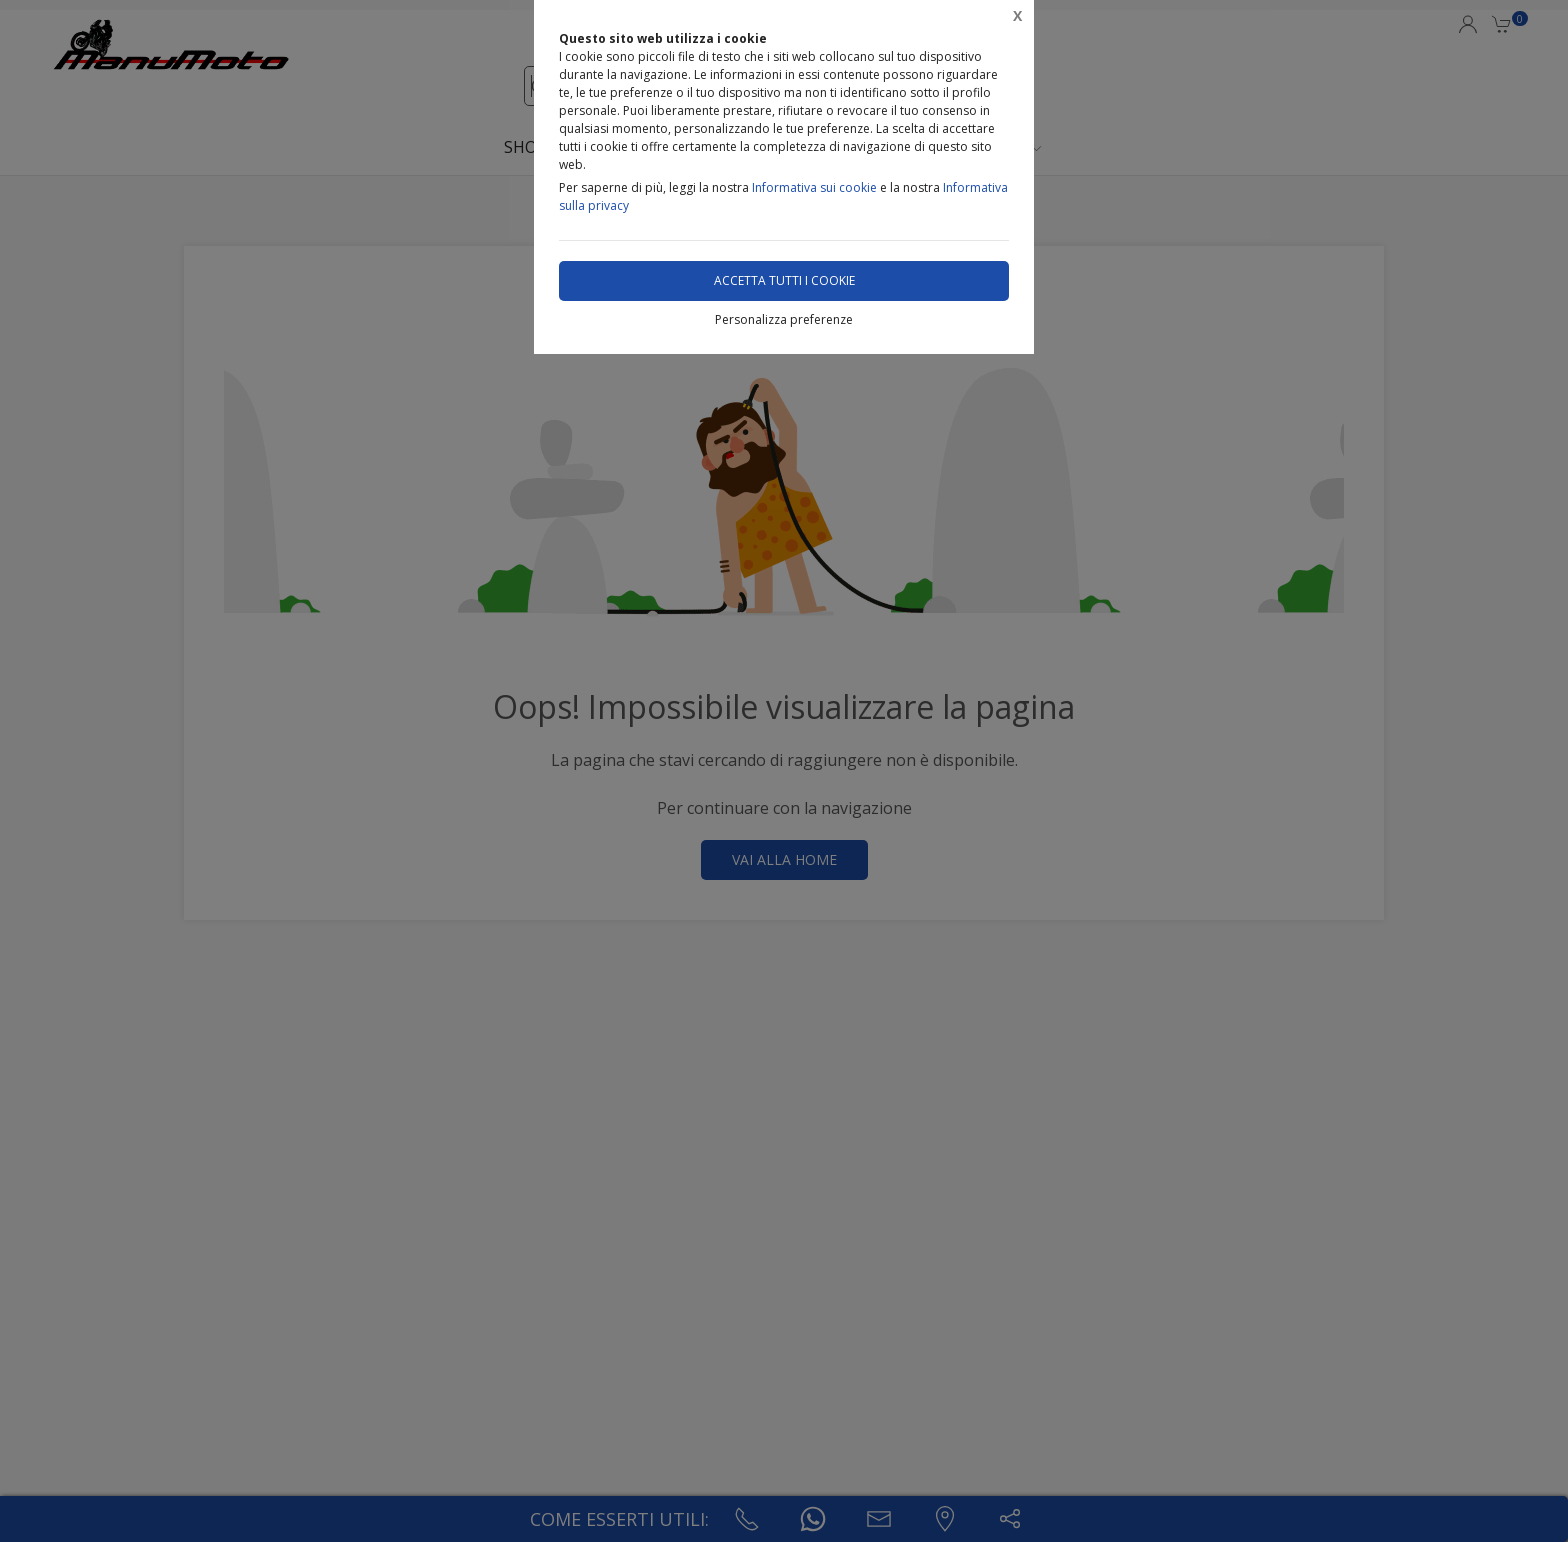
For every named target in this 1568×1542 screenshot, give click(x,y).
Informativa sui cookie (814, 187)
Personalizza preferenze (784, 319)
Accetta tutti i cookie (784, 280)
